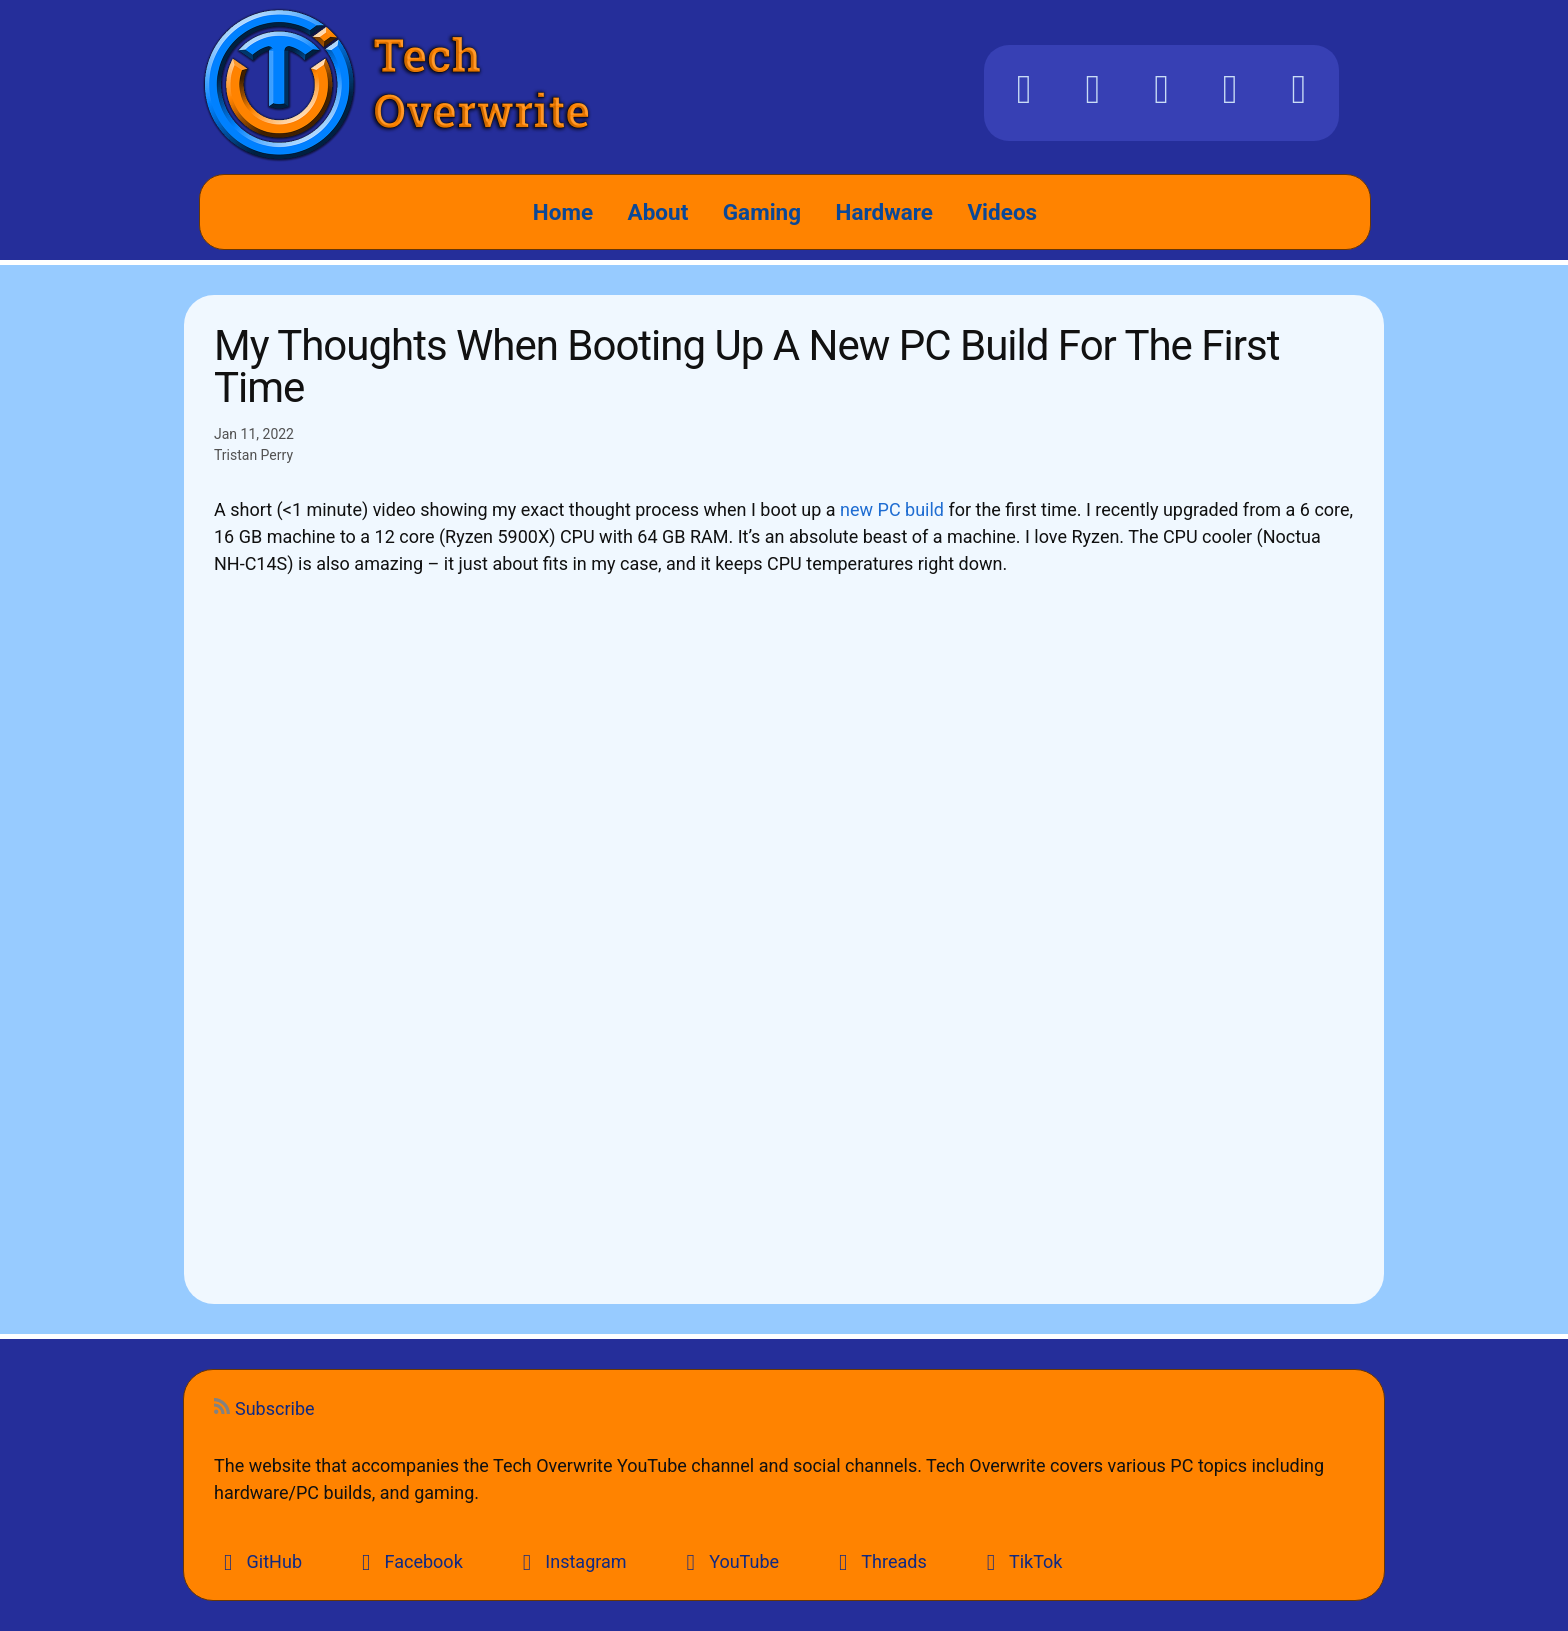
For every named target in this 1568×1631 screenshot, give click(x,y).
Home (563, 212)
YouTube (728, 1561)
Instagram (570, 1561)
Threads (878, 1561)
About (658, 212)
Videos (1002, 212)
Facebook (407, 1561)
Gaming (762, 212)
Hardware (884, 212)
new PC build (892, 509)
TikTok (1020, 1561)
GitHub (258, 1561)
